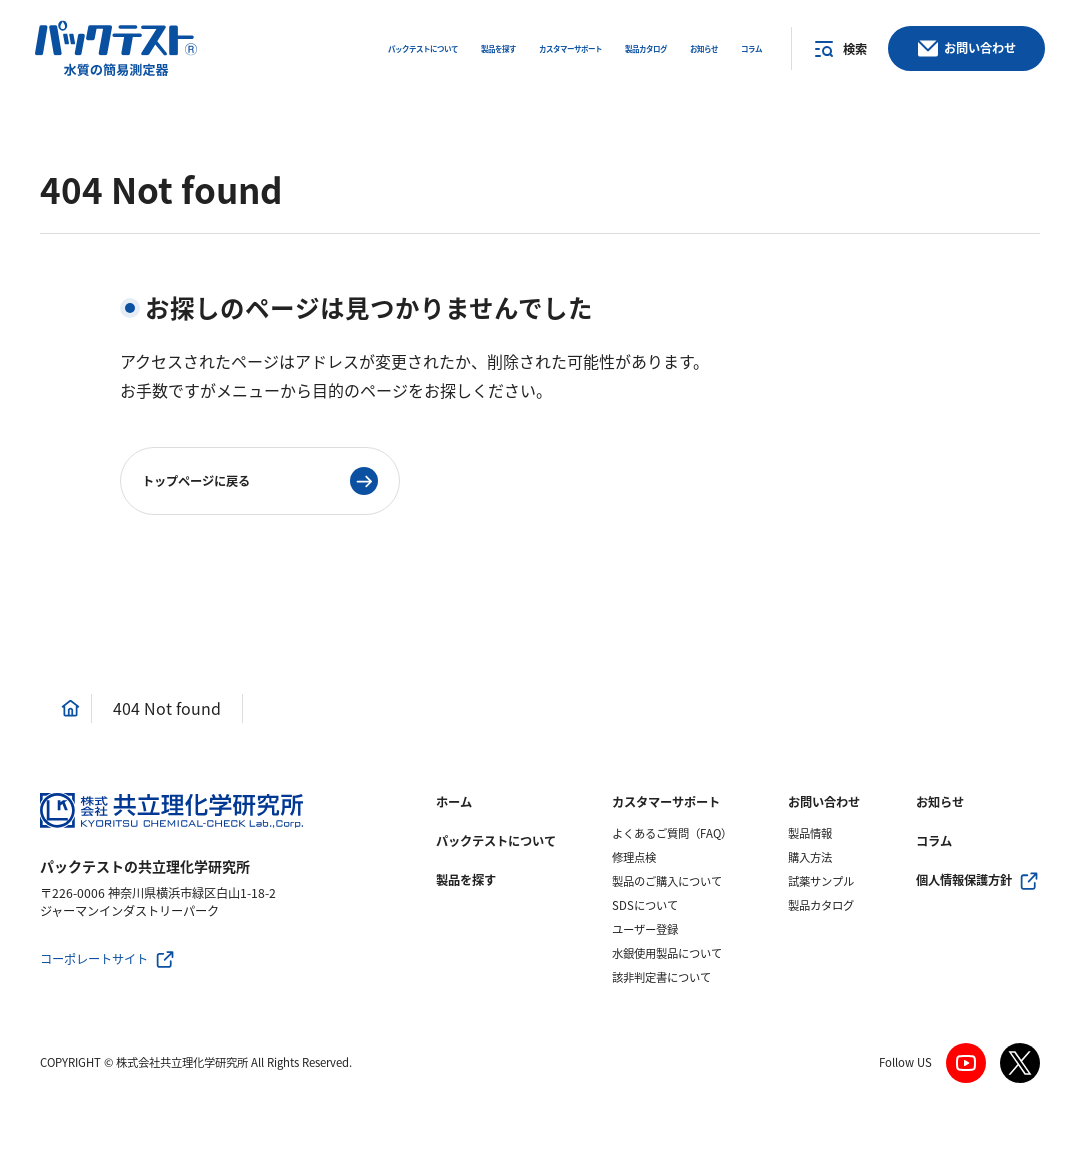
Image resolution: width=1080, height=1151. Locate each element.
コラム (934, 841)
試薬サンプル (821, 881)
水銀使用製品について (667, 953)
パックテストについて (496, 841)
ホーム (454, 802)
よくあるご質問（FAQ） (672, 833)
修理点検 (634, 857)
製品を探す (466, 880)
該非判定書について (661, 977)
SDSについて (645, 905)
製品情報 (810, 833)
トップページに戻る (196, 481)
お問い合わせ (824, 802)
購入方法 (810, 857)
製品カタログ (821, 905)
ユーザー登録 (645, 929)
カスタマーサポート (666, 802)
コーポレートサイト (94, 959)
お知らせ (940, 802)
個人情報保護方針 (964, 880)
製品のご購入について (667, 881)
